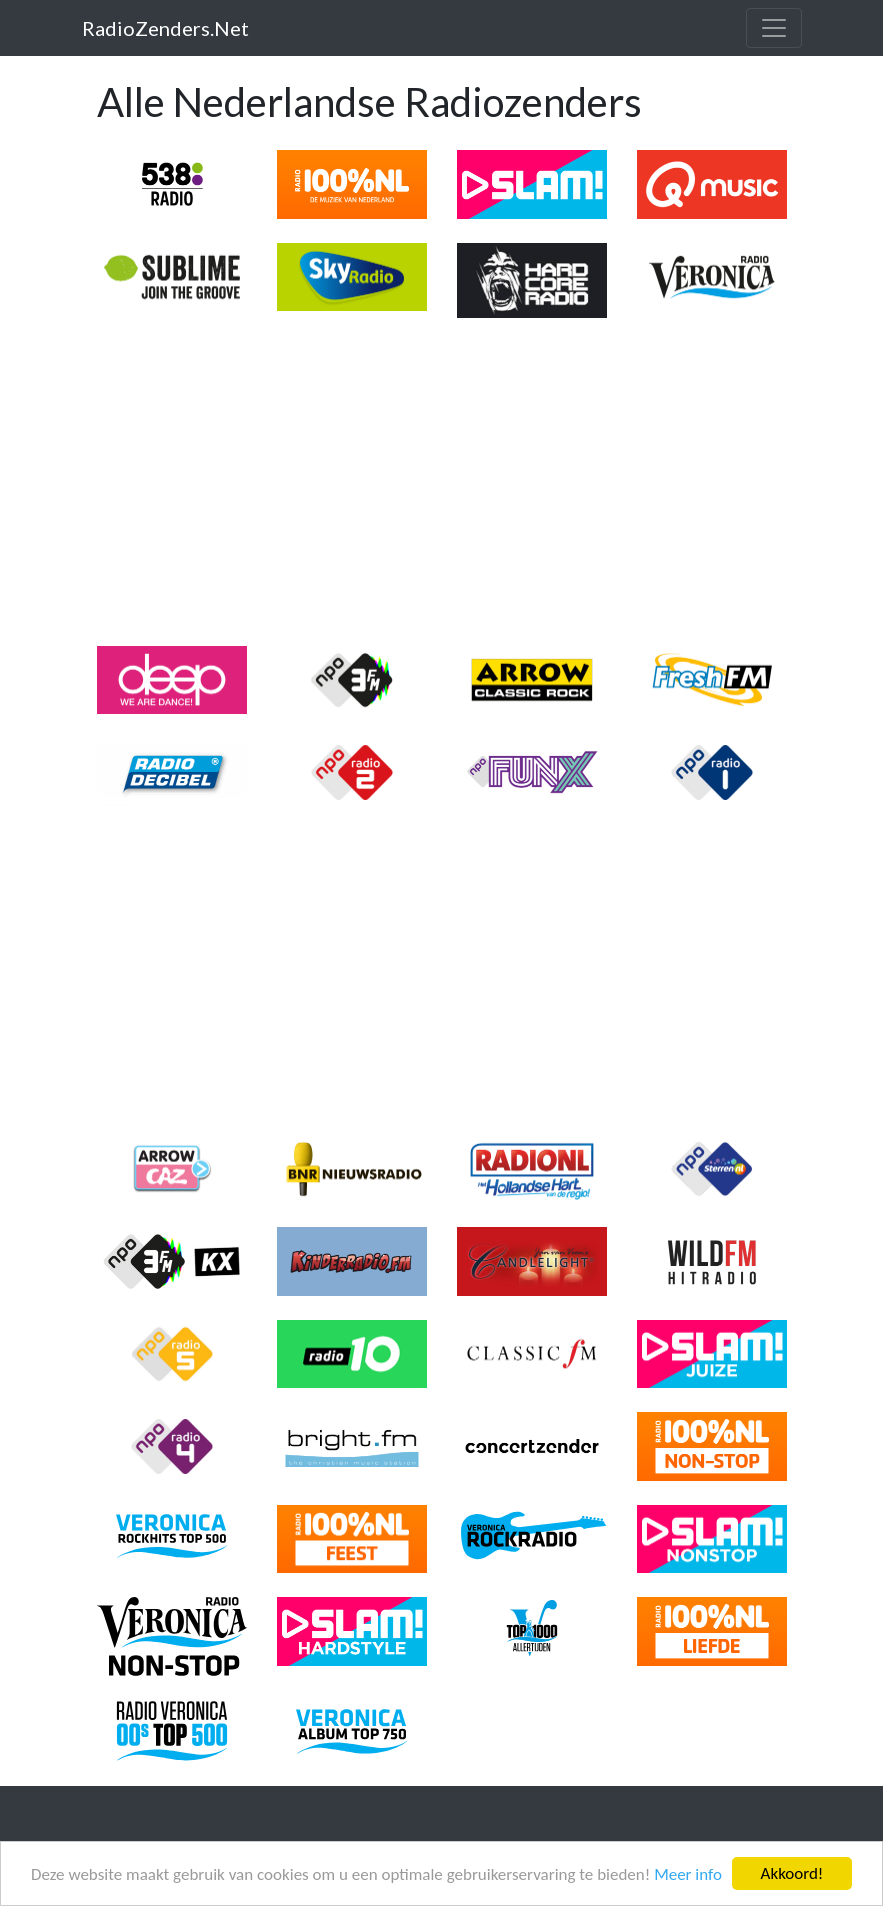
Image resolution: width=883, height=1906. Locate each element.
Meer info (688, 1874)
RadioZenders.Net (165, 28)
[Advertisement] (442, 482)
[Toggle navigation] (774, 28)
